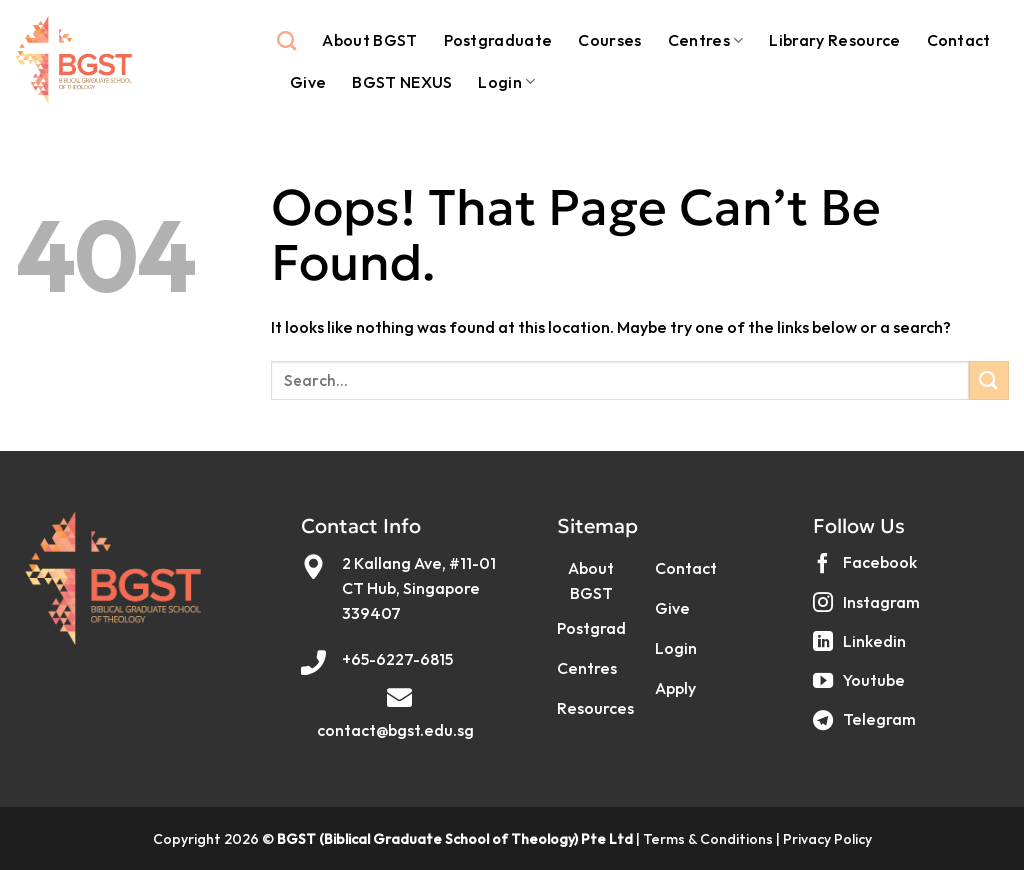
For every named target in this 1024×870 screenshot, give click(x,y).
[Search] (286, 40)
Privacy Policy (827, 839)
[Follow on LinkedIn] (862, 648)
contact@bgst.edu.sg (395, 730)
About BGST (369, 40)
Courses (609, 40)
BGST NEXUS (402, 82)
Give (308, 82)
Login (506, 82)
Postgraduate (498, 40)
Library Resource (834, 40)
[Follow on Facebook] (867, 570)
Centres (706, 40)
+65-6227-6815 (397, 659)
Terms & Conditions (708, 839)
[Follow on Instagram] (869, 609)
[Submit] (989, 380)
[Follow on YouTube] (861, 687)
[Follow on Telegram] (867, 727)
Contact (959, 40)
